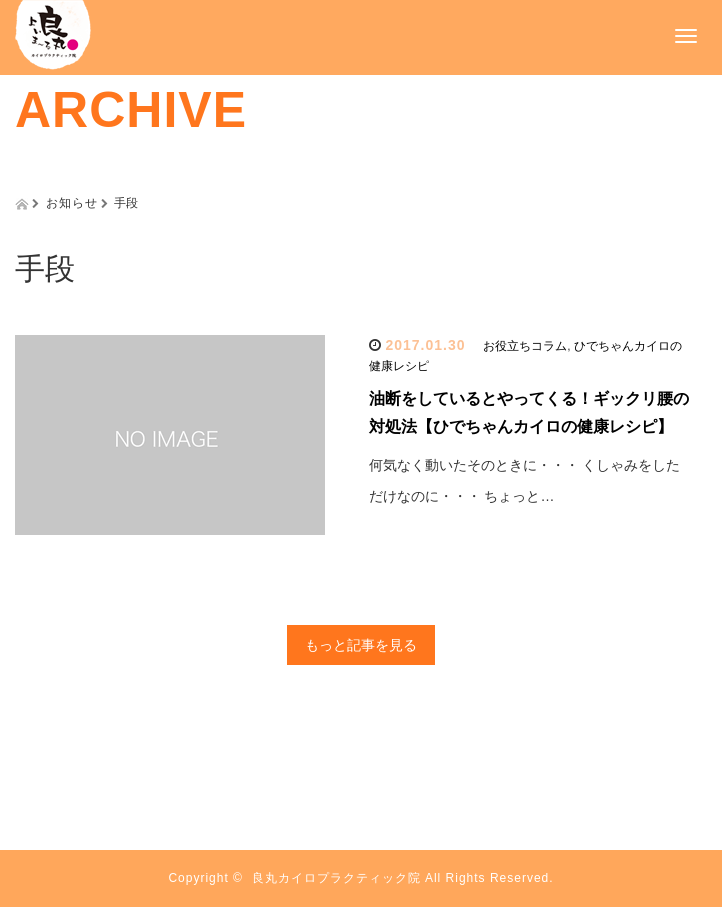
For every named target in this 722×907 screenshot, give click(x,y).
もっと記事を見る (361, 645)
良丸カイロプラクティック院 (336, 878)
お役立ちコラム (525, 346)
